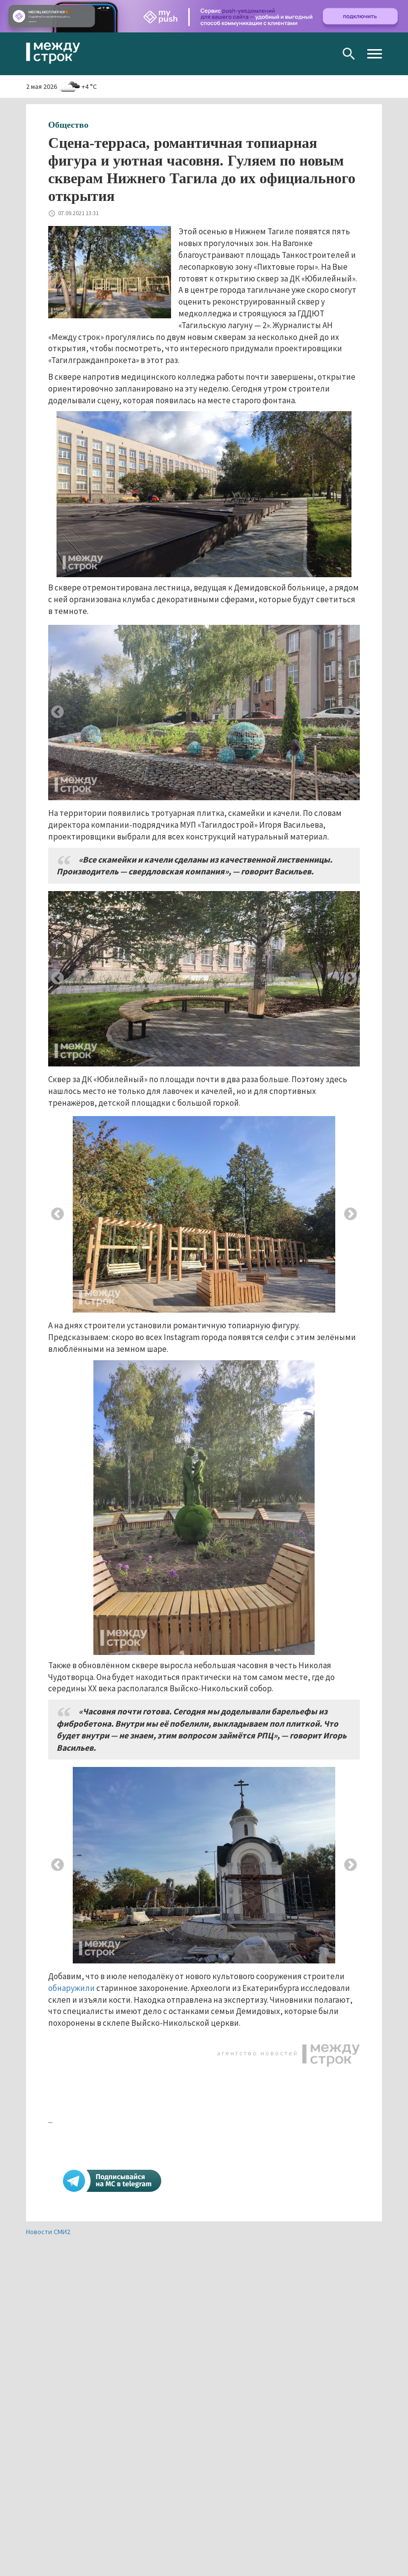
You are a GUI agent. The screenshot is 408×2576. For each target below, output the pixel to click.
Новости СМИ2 (48, 2231)
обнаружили (71, 1988)
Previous (57, 712)
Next (350, 712)
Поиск (349, 54)
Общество (68, 125)
